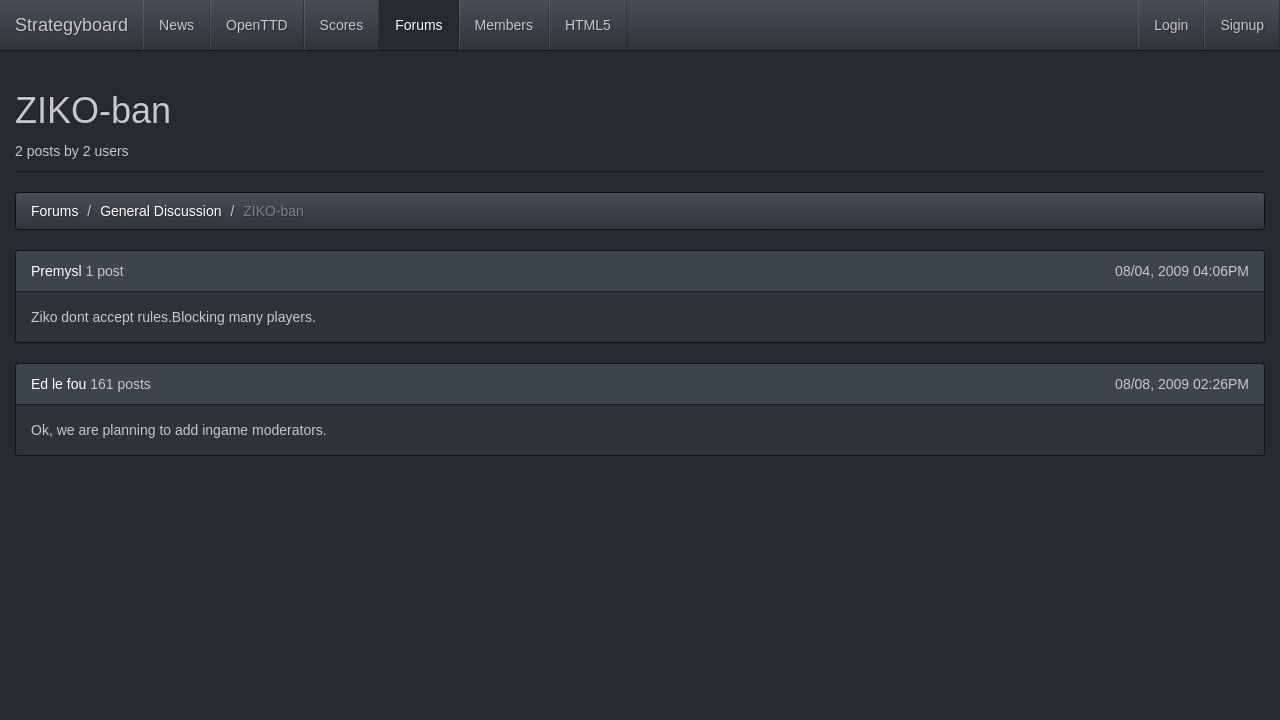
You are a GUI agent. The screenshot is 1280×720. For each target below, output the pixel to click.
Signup (1242, 25)
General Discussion (160, 211)
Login (1171, 25)
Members (504, 25)
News (176, 25)
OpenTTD (256, 25)
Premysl (56, 271)
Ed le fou (58, 384)
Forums (418, 25)
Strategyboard (71, 25)
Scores (342, 25)
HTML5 (588, 25)
